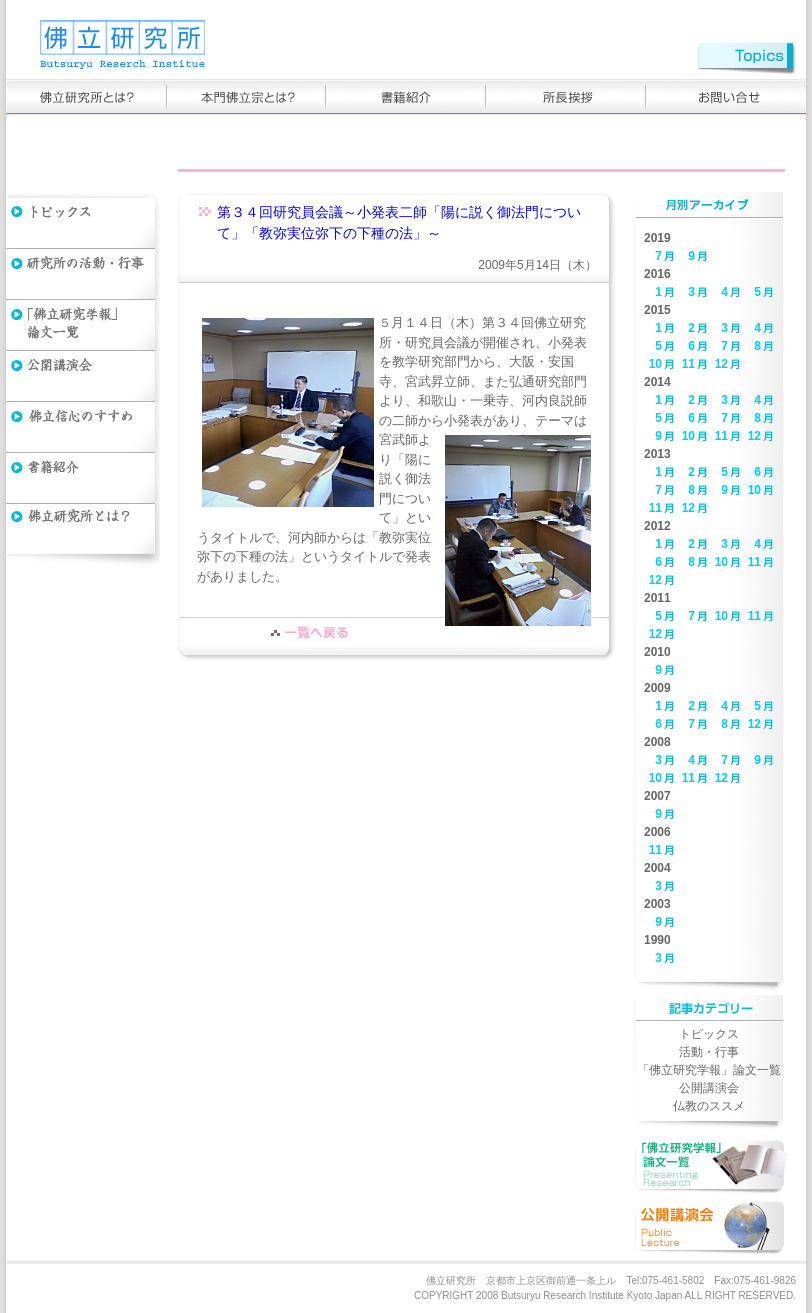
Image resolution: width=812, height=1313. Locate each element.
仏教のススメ (709, 1106)
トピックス (709, 1034)
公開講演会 (709, 1088)
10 (655, 364)
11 (688, 364)
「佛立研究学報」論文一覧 (709, 1070)
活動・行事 (709, 1052)
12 (721, 364)
